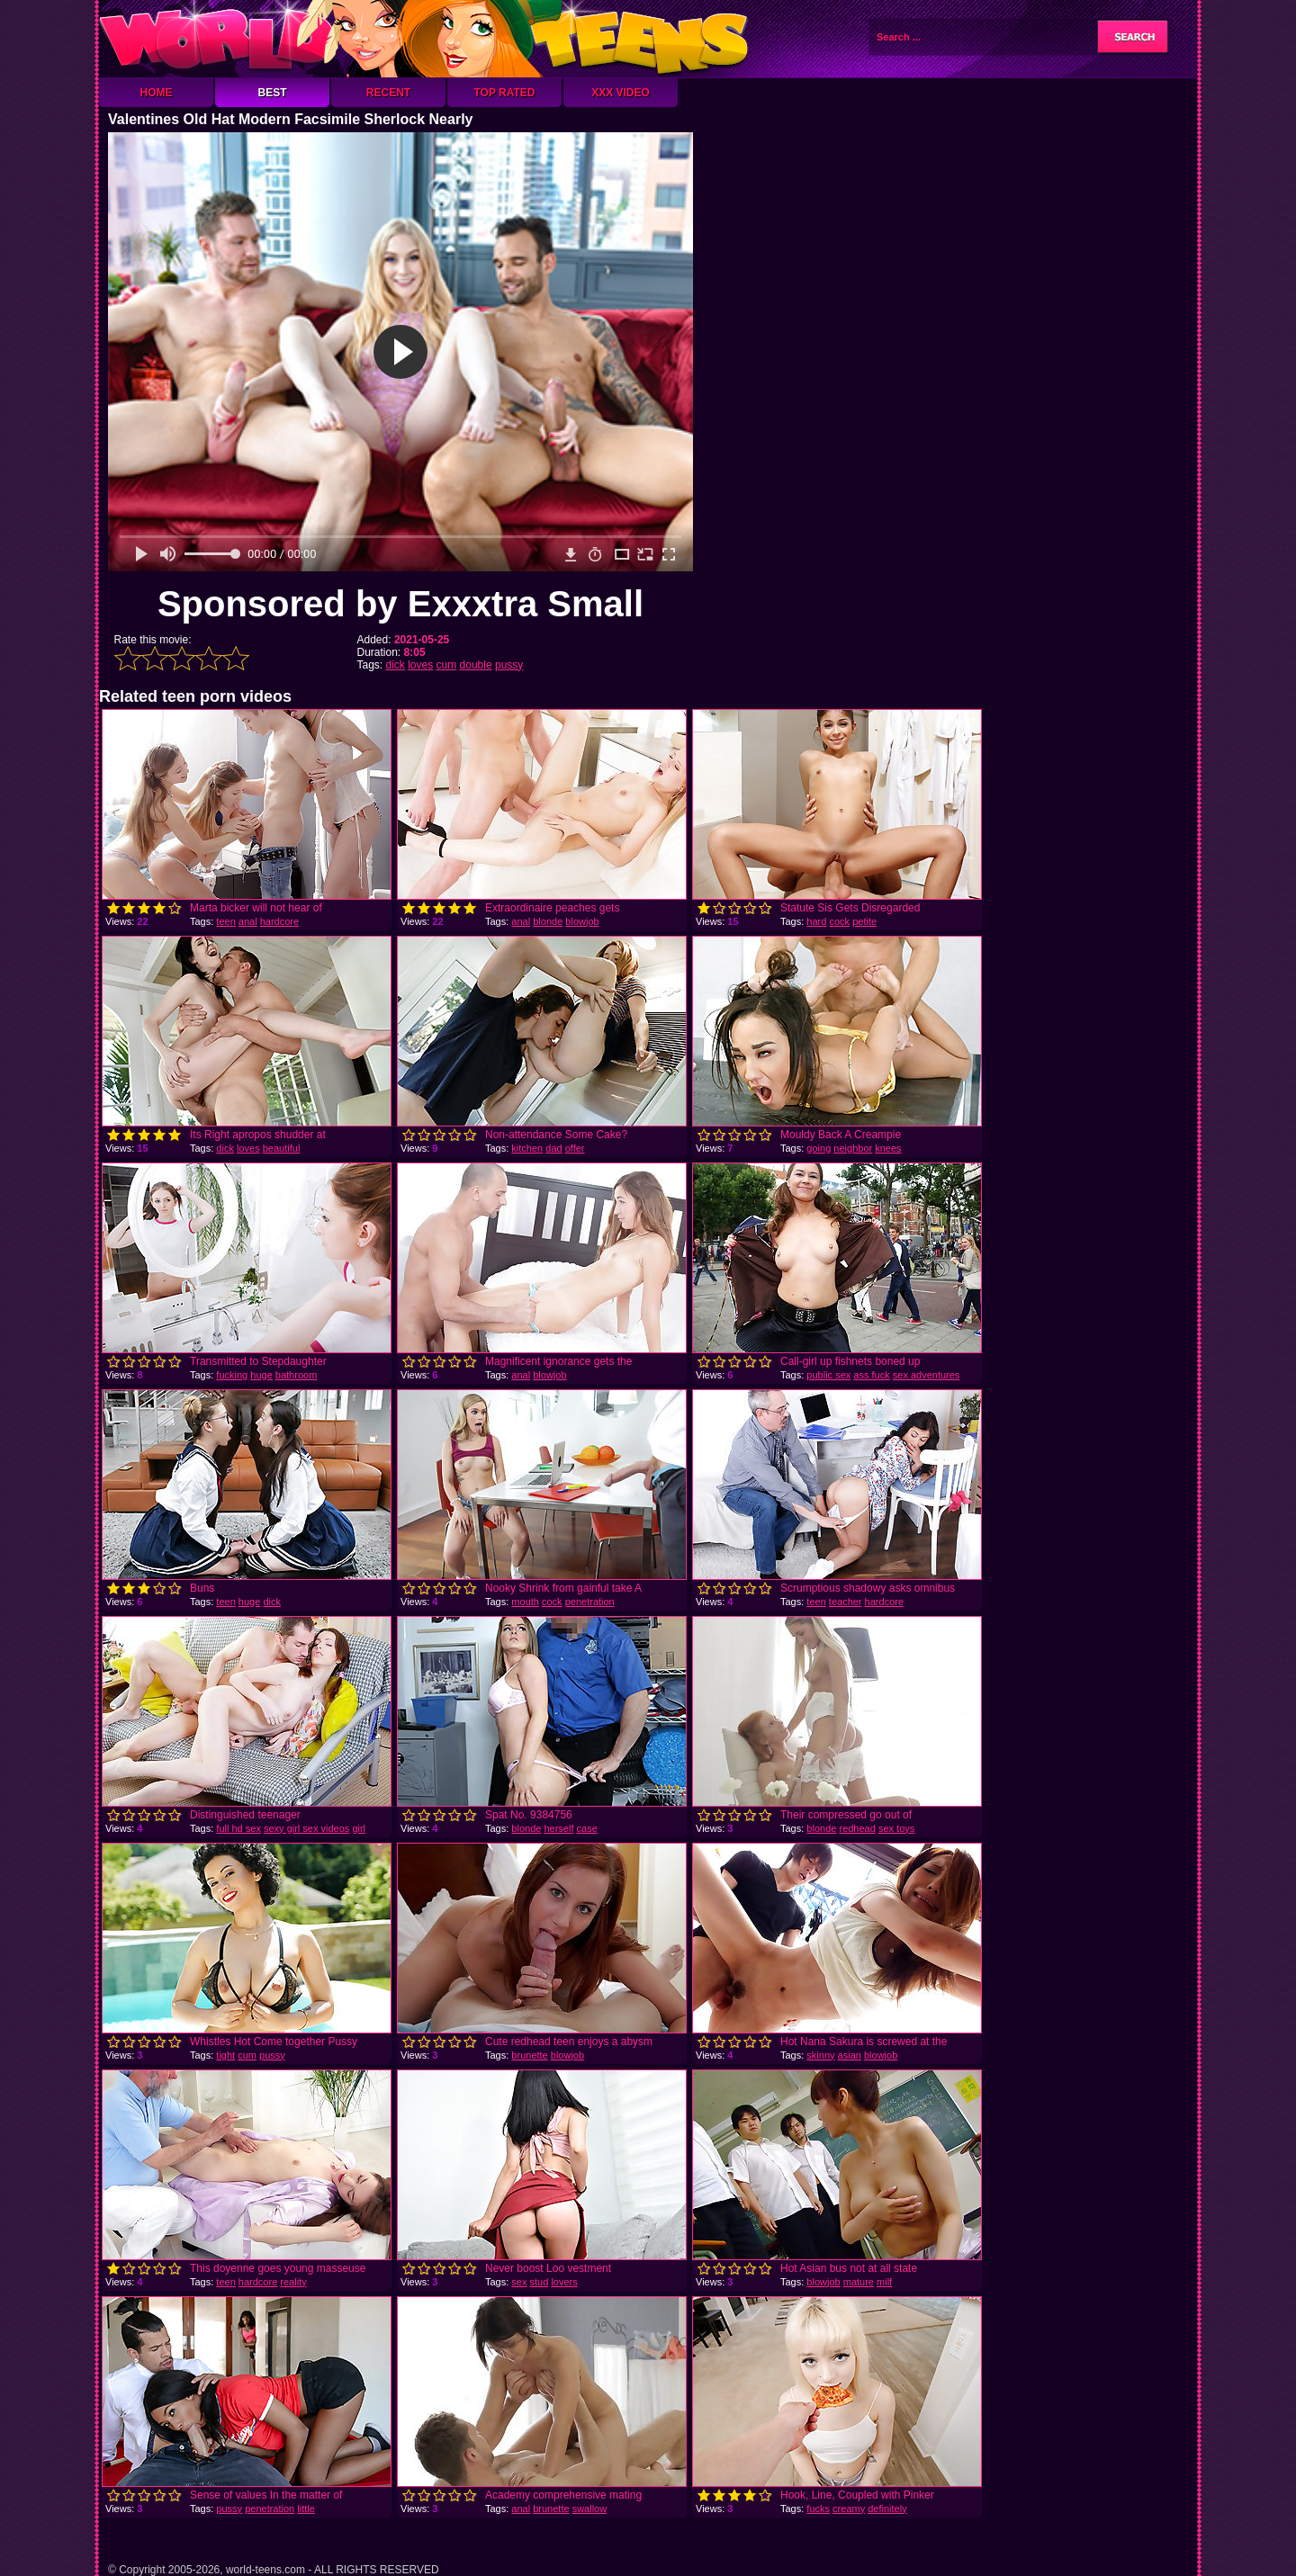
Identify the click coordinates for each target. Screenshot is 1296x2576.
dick (395, 665)
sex (518, 2281)
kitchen (527, 1148)
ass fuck (871, 1374)
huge (261, 1374)
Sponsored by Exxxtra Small (401, 604)
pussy (509, 665)
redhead (857, 1828)
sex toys (896, 1828)
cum (446, 665)
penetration (590, 1601)
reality (293, 2281)
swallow (590, 2508)
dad (553, 1148)
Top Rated (504, 92)
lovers (564, 2281)
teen (225, 921)
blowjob (581, 921)
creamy (848, 2508)
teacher (845, 1601)
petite (864, 921)
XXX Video (620, 92)
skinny (820, 2055)
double (476, 665)
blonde (547, 921)
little (306, 2508)
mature (858, 2281)
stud (539, 2281)
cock (839, 921)
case (587, 1828)
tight (225, 2055)
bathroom (296, 1374)
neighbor (852, 1148)
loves (420, 665)
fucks (818, 2508)
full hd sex (238, 1828)
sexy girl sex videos (306, 1828)
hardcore (279, 921)
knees (888, 1148)
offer (575, 1148)
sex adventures (926, 1374)
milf (884, 2281)
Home (156, 92)
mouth (525, 1601)
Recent (388, 92)
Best (271, 92)
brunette (529, 2055)
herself (558, 1828)
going (818, 1148)
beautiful (282, 1148)
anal (247, 921)
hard (816, 921)
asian (849, 2055)
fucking (232, 1374)
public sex (828, 1374)
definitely (887, 2508)
